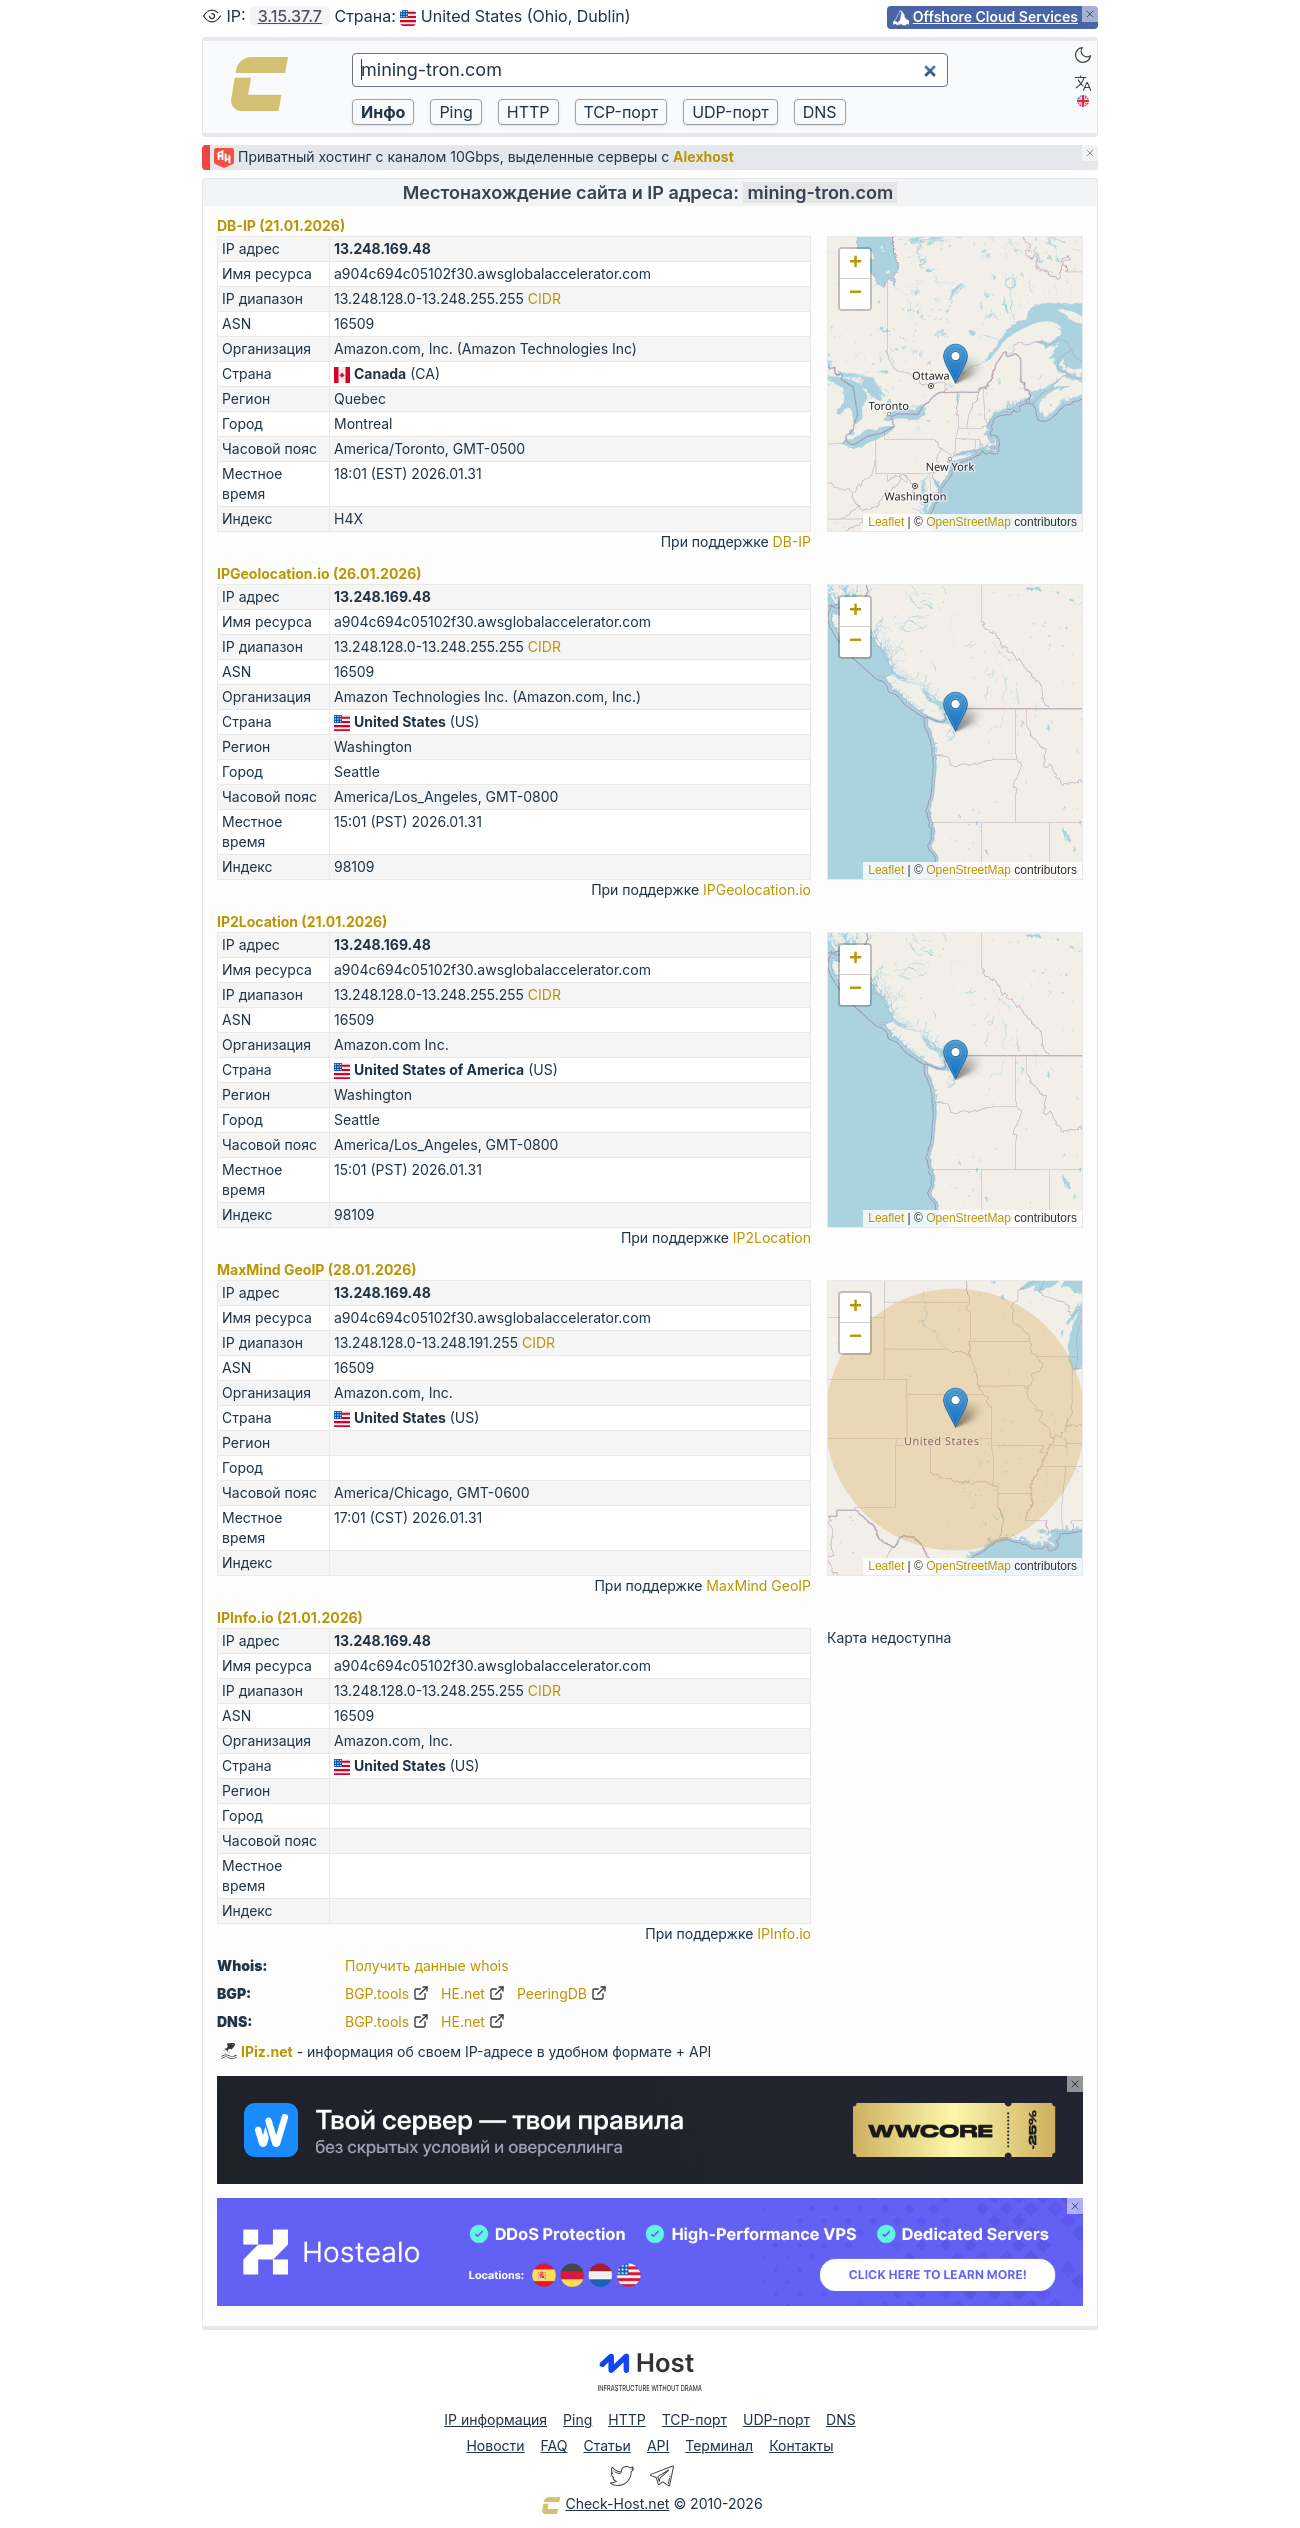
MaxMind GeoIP (758, 1585)
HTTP (626, 2419)
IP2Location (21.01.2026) (302, 921)
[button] (955, 363)
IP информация (495, 2419)
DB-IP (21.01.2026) (281, 225)
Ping (577, 2419)
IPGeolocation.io (757, 889)
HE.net (473, 1993)
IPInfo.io (784, 1933)
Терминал (719, 2445)
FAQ (554, 2445)
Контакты (801, 2445)
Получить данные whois (427, 1965)
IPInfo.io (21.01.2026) (290, 1617)
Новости (495, 2445)
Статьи (606, 2445)
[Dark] (1083, 55)
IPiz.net (257, 2051)
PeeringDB (562, 1993)
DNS (841, 2419)
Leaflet (886, 522)
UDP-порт (776, 2419)
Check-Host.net (605, 2505)
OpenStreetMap (968, 522)
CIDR (544, 298)
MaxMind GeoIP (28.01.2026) (317, 1269)
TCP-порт (694, 2419)
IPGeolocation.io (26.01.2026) (319, 573)
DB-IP (792, 541)
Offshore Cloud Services (995, 16)
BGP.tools (387, 1993)
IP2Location (772, 1237)
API (658, 2445)
